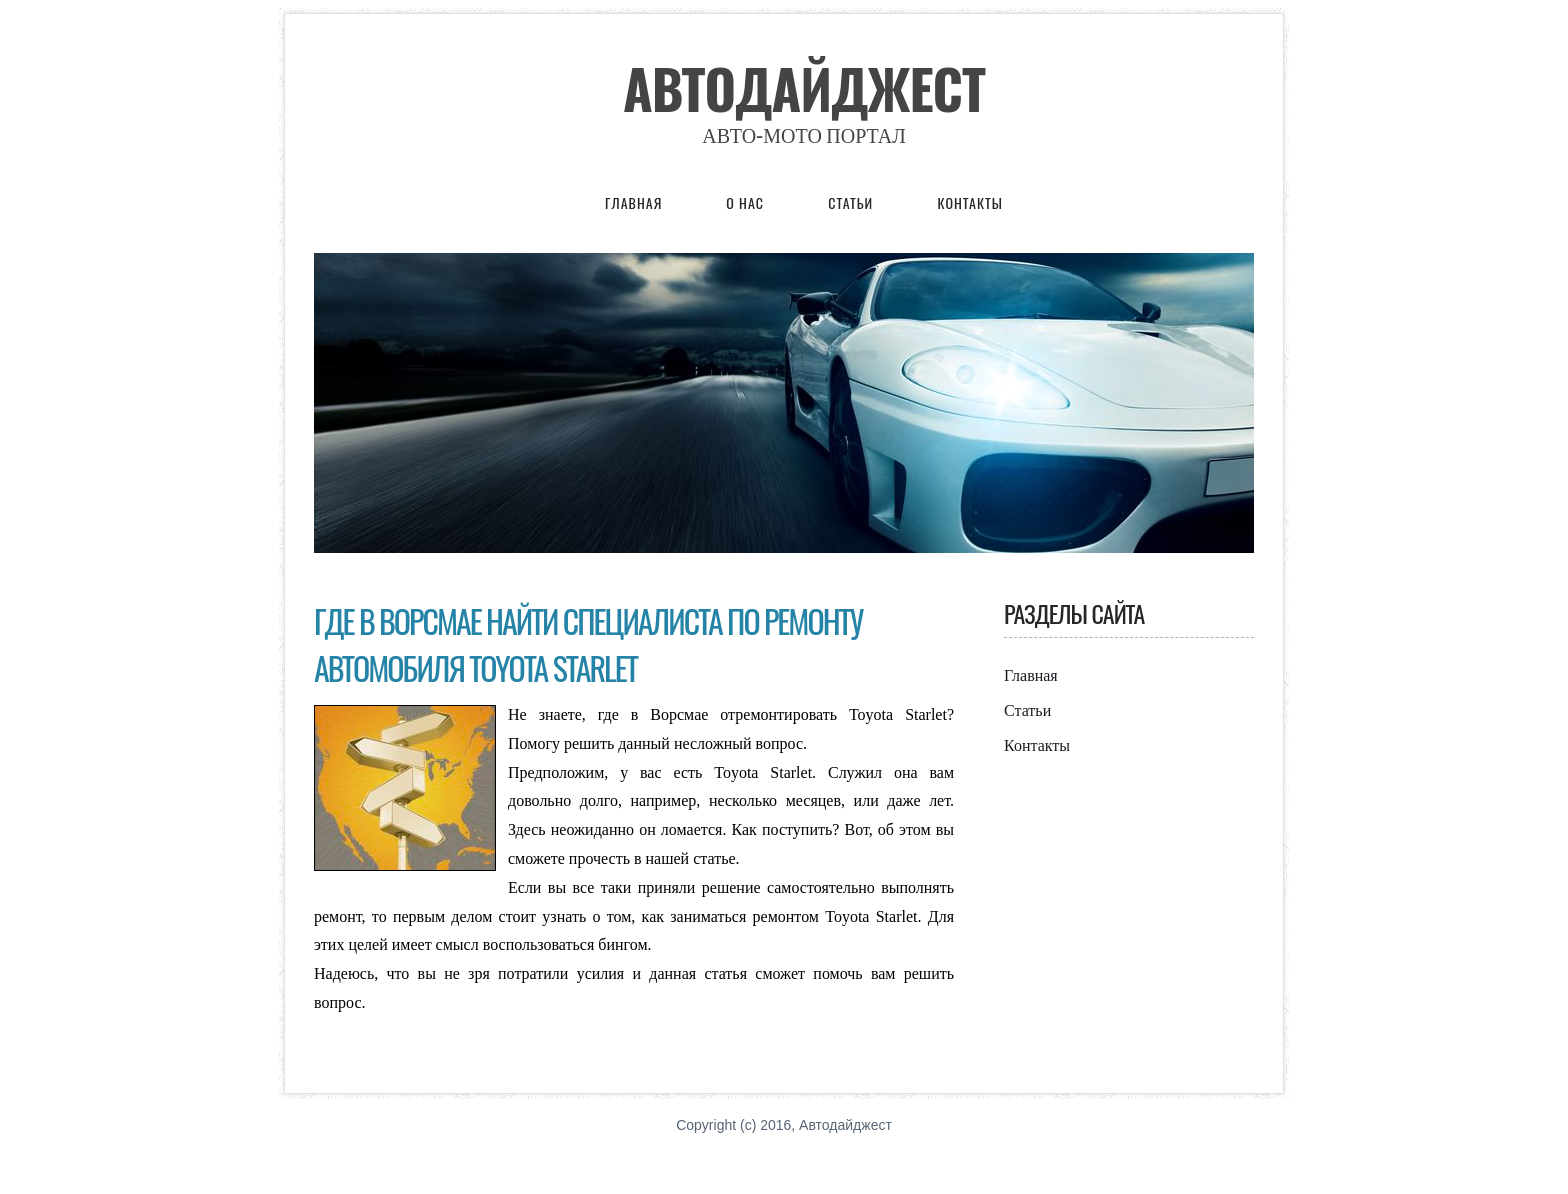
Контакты (969, 202)
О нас (747, 202)
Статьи (852, 202)
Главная (633, 202)
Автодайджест (804, 88)
